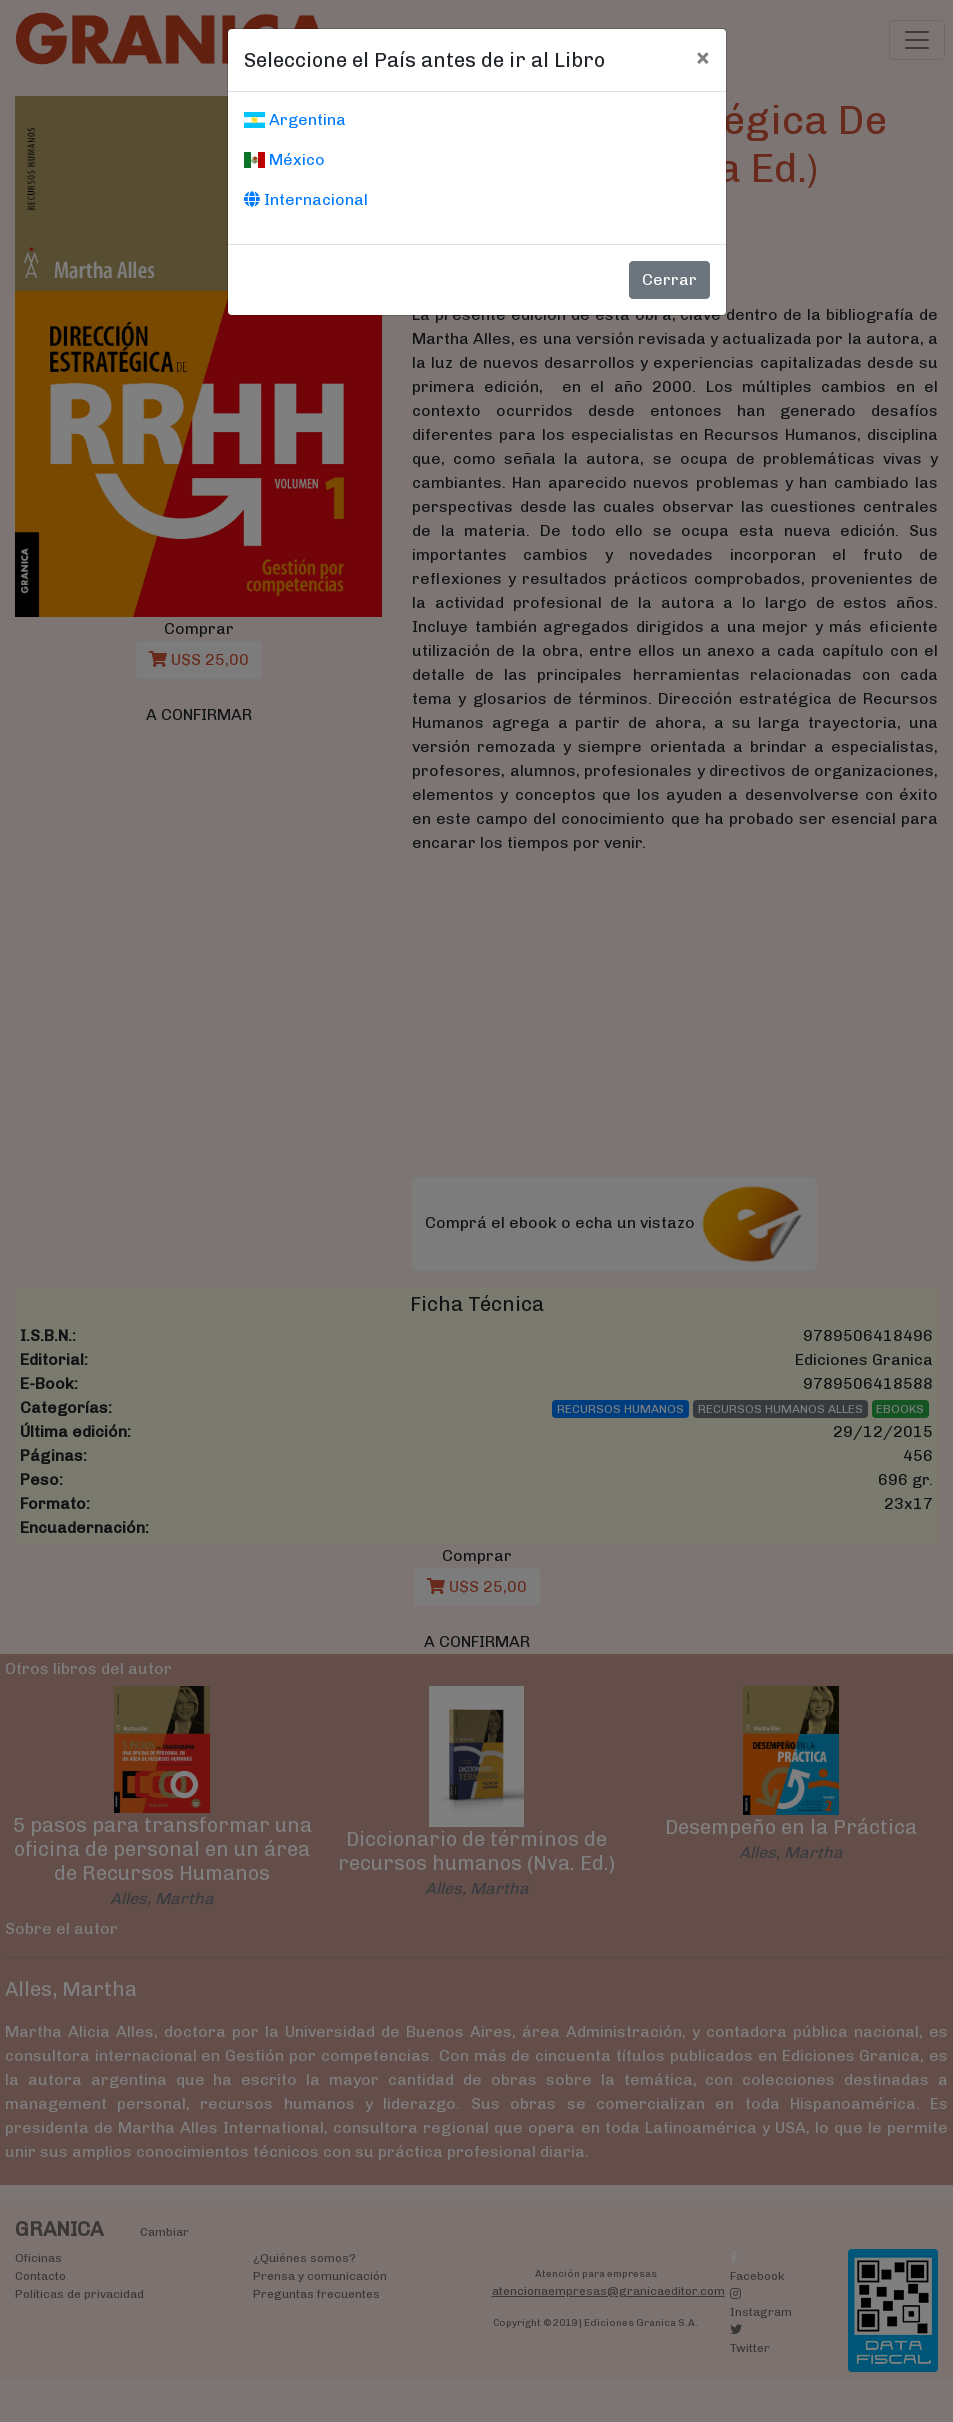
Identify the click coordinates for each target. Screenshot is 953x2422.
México (284, 159)
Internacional (306, 199)
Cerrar (669, 279)
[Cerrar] (702, 57)
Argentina (295, 119)
